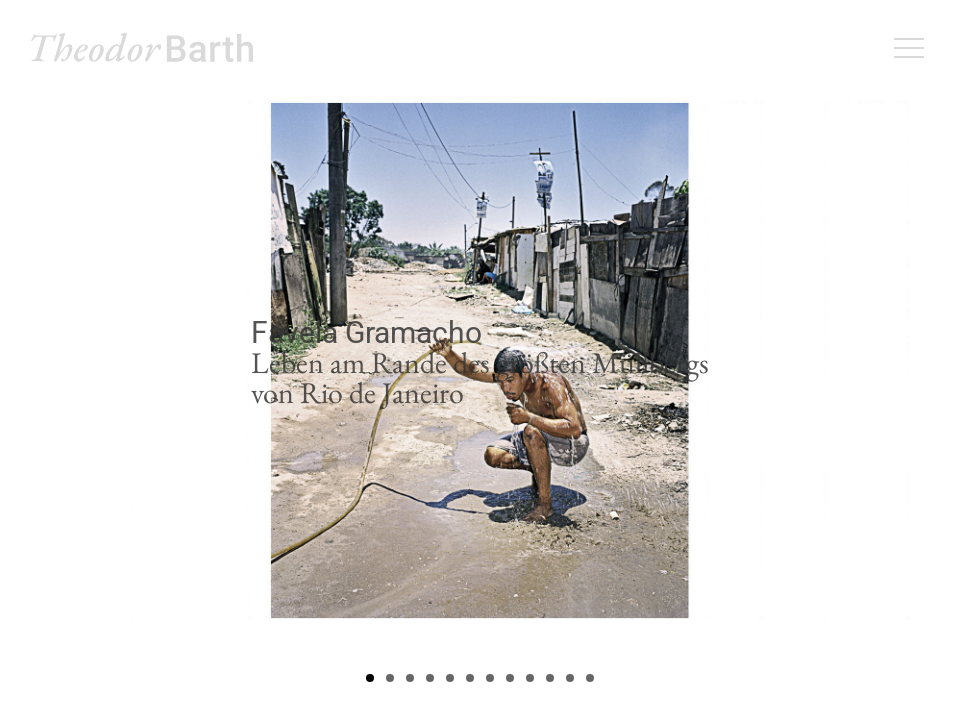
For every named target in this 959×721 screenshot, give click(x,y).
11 (570, 678)
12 (590, 678)
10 (550, 678)
